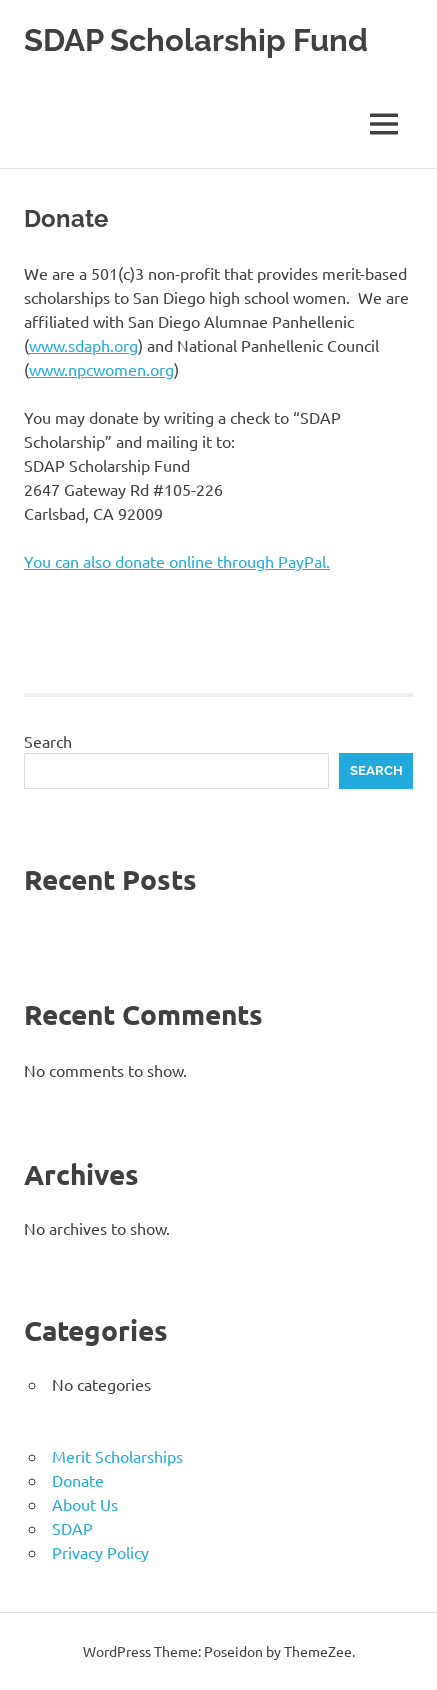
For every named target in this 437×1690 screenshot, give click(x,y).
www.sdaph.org (83, 345)
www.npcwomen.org (101, 369)
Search (48, 741)
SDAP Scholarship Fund (201, 39)
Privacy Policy (100, 1552)
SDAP (72, 1528)
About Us (85, 1504)
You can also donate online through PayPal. (177, 561)
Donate (78, 1480)
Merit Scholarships (117, 1456)
